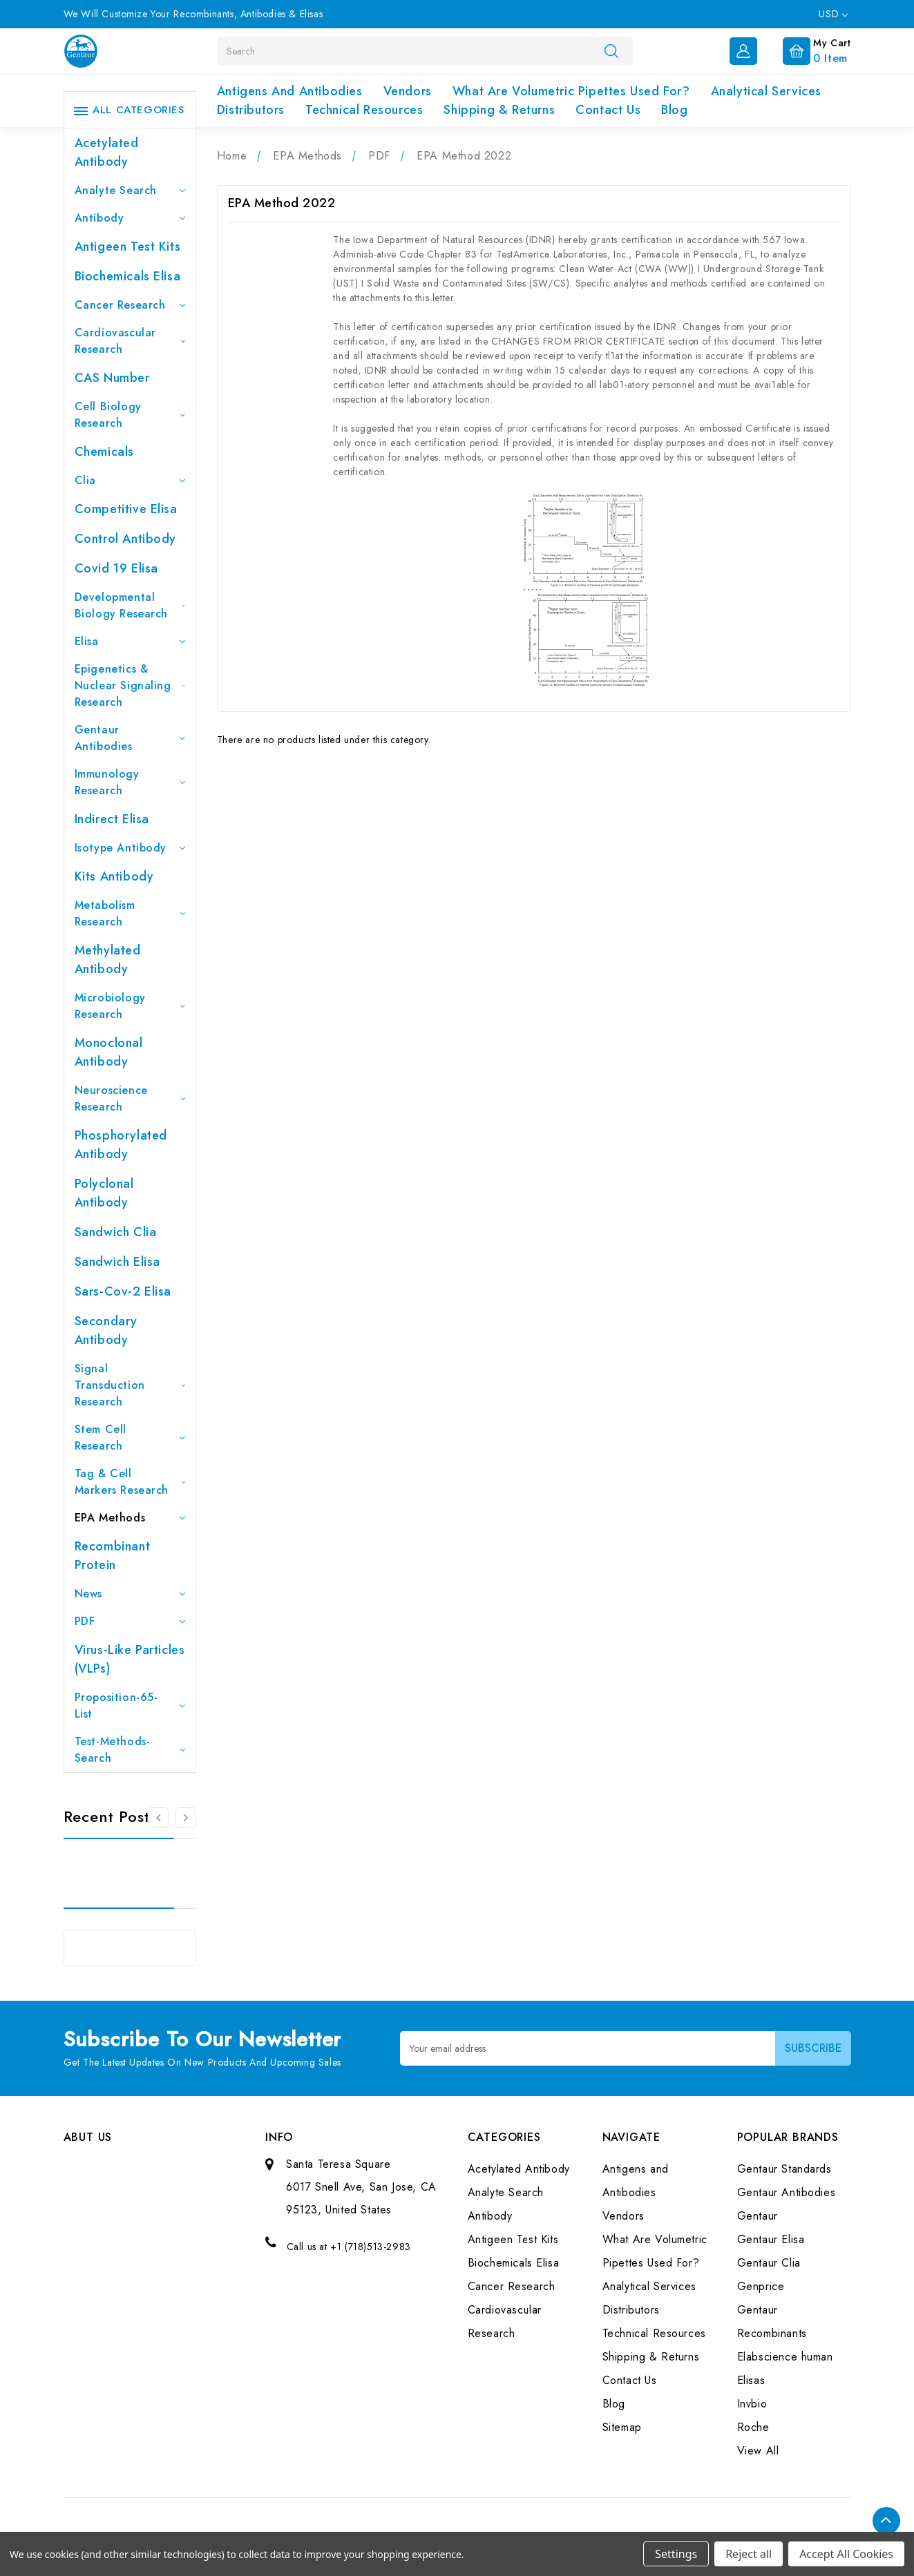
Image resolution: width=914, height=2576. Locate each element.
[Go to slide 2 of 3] (185, 1817)
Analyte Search (130, 190)
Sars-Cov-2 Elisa (123, 1291)
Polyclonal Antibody (104, 1193)
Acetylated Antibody (107, 152)
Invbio (752, 2404)
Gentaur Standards (784, 2169)
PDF (130, 1621)
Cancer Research (130, 305)
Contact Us (607, 110)
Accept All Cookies (846, 2553)
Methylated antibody (108, 959)
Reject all (748, 2553)
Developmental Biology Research (130, 605)
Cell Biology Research (130, 414)
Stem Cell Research (130, 1437)
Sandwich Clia (116, 1232)
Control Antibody (126, 539)
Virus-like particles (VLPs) (130, 1659)
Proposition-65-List (130, 1705)
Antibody (130, 218)
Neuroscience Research (130, 1098)
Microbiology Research (130, 1006)
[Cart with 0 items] (806, 50)
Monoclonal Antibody (109, 1052)
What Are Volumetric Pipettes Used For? (571, 91)
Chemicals (104, 452)
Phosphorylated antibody (121, 1144)
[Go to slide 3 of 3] (158, 1817)
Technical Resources (364, 110)
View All (758, 2451)
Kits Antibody (114, 876)
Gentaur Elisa (771, 2239)
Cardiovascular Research (130, 341)
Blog (674, 110)
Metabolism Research (130, 913)
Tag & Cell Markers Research (130, 1481)
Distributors (251, 110)
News (130, 1594)
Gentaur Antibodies (130, 738)
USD (833, 14)
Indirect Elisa (112, 819)
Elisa (130, 641)
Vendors (407, 91)
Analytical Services (766, 91)
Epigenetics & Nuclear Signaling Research (130, 685)
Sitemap (622, 2427)
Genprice (761, 2286)
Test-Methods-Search (130, 1749)
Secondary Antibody (106, 1330)
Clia (130, 480)
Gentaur (757, 2216)
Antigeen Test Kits (128, 247)
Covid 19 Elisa (116, 568)
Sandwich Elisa (117, 1262)
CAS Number (112, 378)
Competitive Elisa (126, 509)
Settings (676, 2553)
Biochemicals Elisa (128, 276)
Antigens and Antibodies (290, 91)
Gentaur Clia (769, 2263)
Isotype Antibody (130, 848)
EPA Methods (130, 1518)
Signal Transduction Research (130, 1385)
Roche (753, 2427)
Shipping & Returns (499, 110)
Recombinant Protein (113, 1555)
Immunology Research (130, 782)
